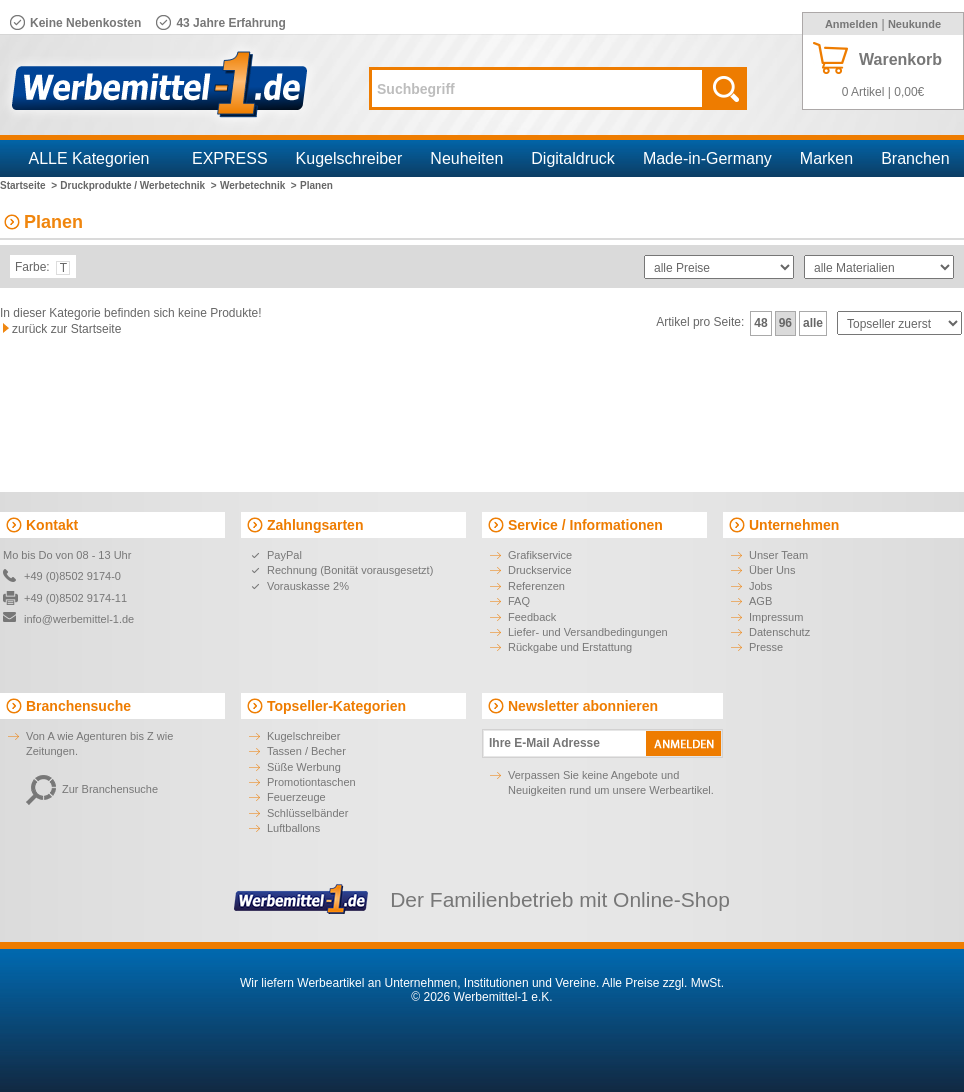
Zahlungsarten (315, 525)
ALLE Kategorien (89, 158)
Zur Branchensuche (92, 789)
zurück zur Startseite (66, 329)
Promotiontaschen (311, 782)
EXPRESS (230, 158)
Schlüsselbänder (307, 813)
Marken (826, 158)
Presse (766, 647)
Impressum (776, 617)
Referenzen (536, 586)
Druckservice (540, 570)
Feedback (532, 617)
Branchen (915, 158)
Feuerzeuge (296, 797)
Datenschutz (779, 632)
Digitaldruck (573, 158)
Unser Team (778, 555)
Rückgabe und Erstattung (570, 647)
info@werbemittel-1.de (79, 619)
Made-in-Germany (707, 158)
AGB (760, 601)
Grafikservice (540, 555)
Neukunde (914, 24)
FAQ (519, 601)
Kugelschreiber (349, 158)
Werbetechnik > (258, 185)
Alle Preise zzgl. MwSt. (663, 983)
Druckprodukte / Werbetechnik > (138, 185)
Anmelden (851, 24)
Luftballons (293, 828)
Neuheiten (466, 158)
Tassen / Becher (306, 751)
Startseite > (28, 185)
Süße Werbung (304, 767)
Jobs (760, 586)
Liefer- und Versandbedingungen (588, 632)
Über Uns (772, 570)
